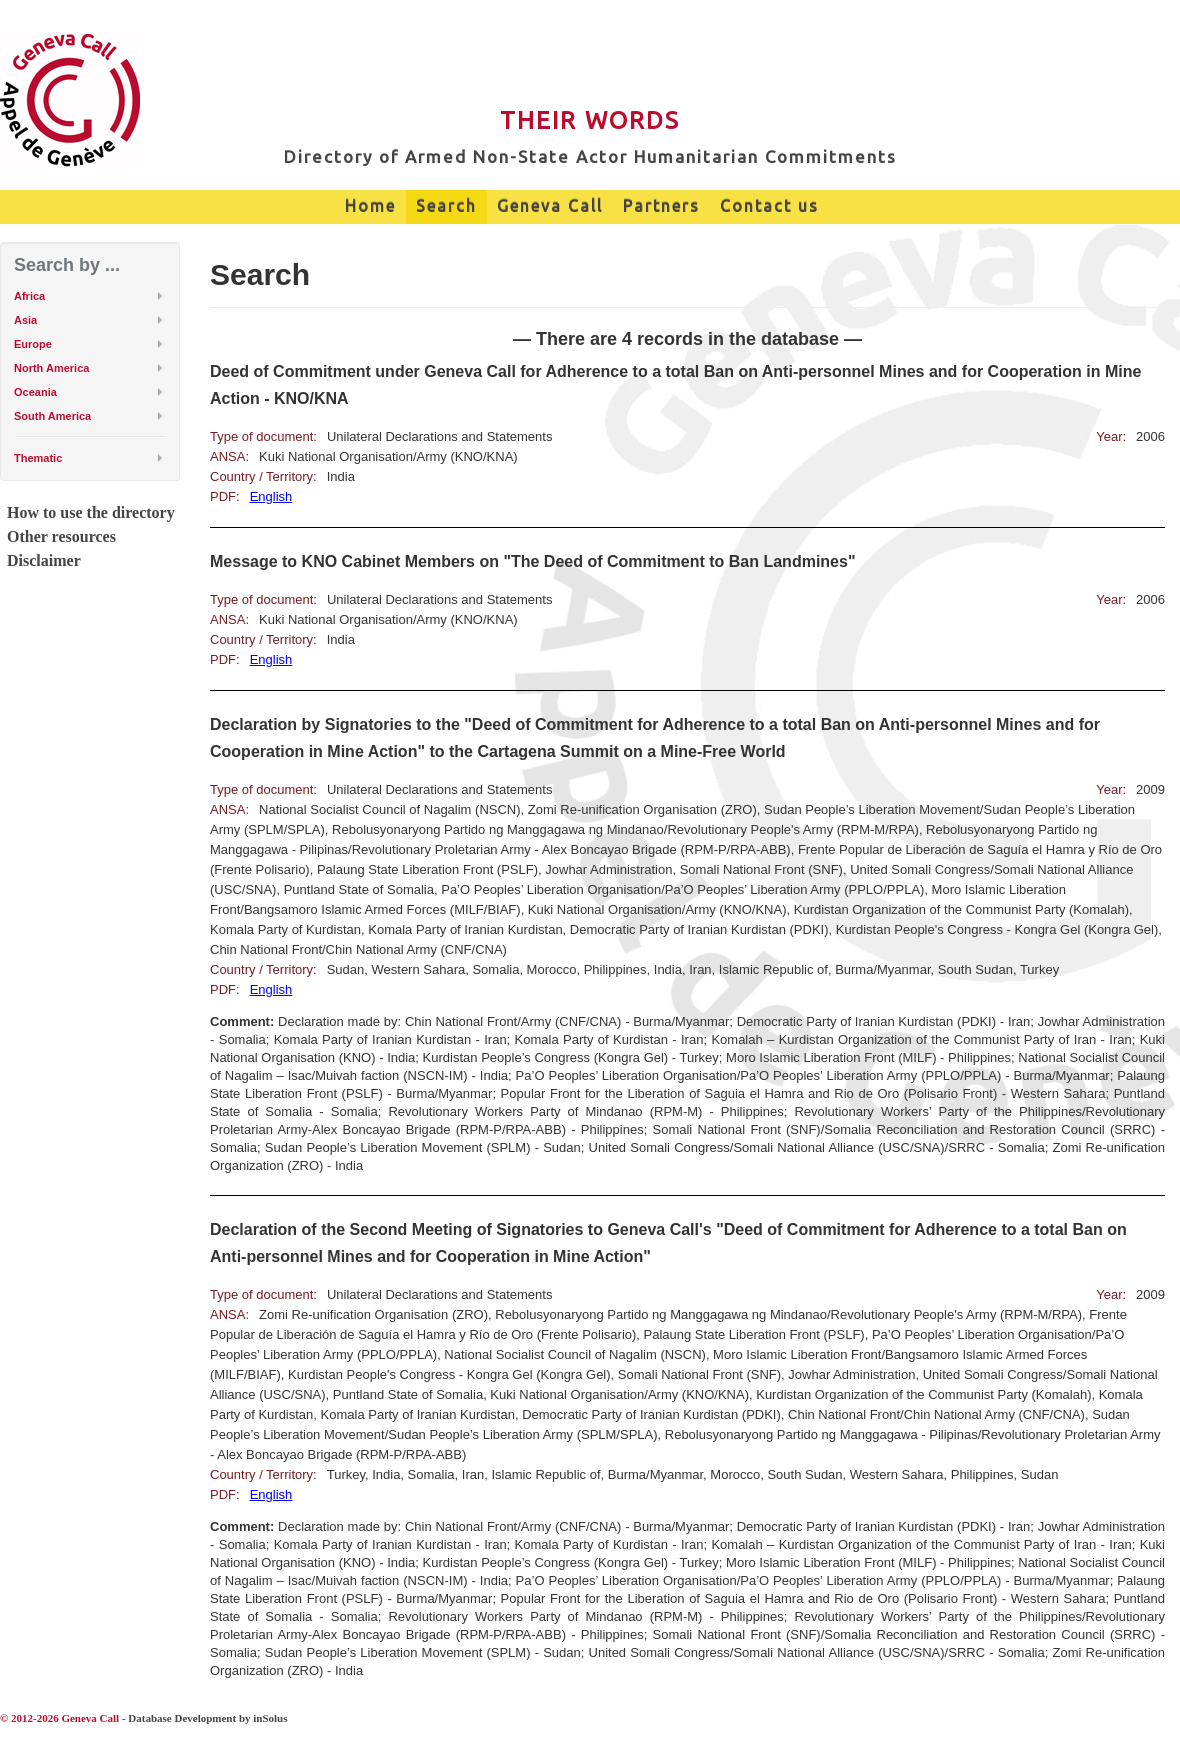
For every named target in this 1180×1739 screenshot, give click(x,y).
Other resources (61, 536)
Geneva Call (550, 206)
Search (446, 206)
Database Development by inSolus (207, 1718)
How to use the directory (91, 512)
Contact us (769, 206)
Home (370, 206)
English (271, 496)
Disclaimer (44, 560)
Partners (661, 206)
